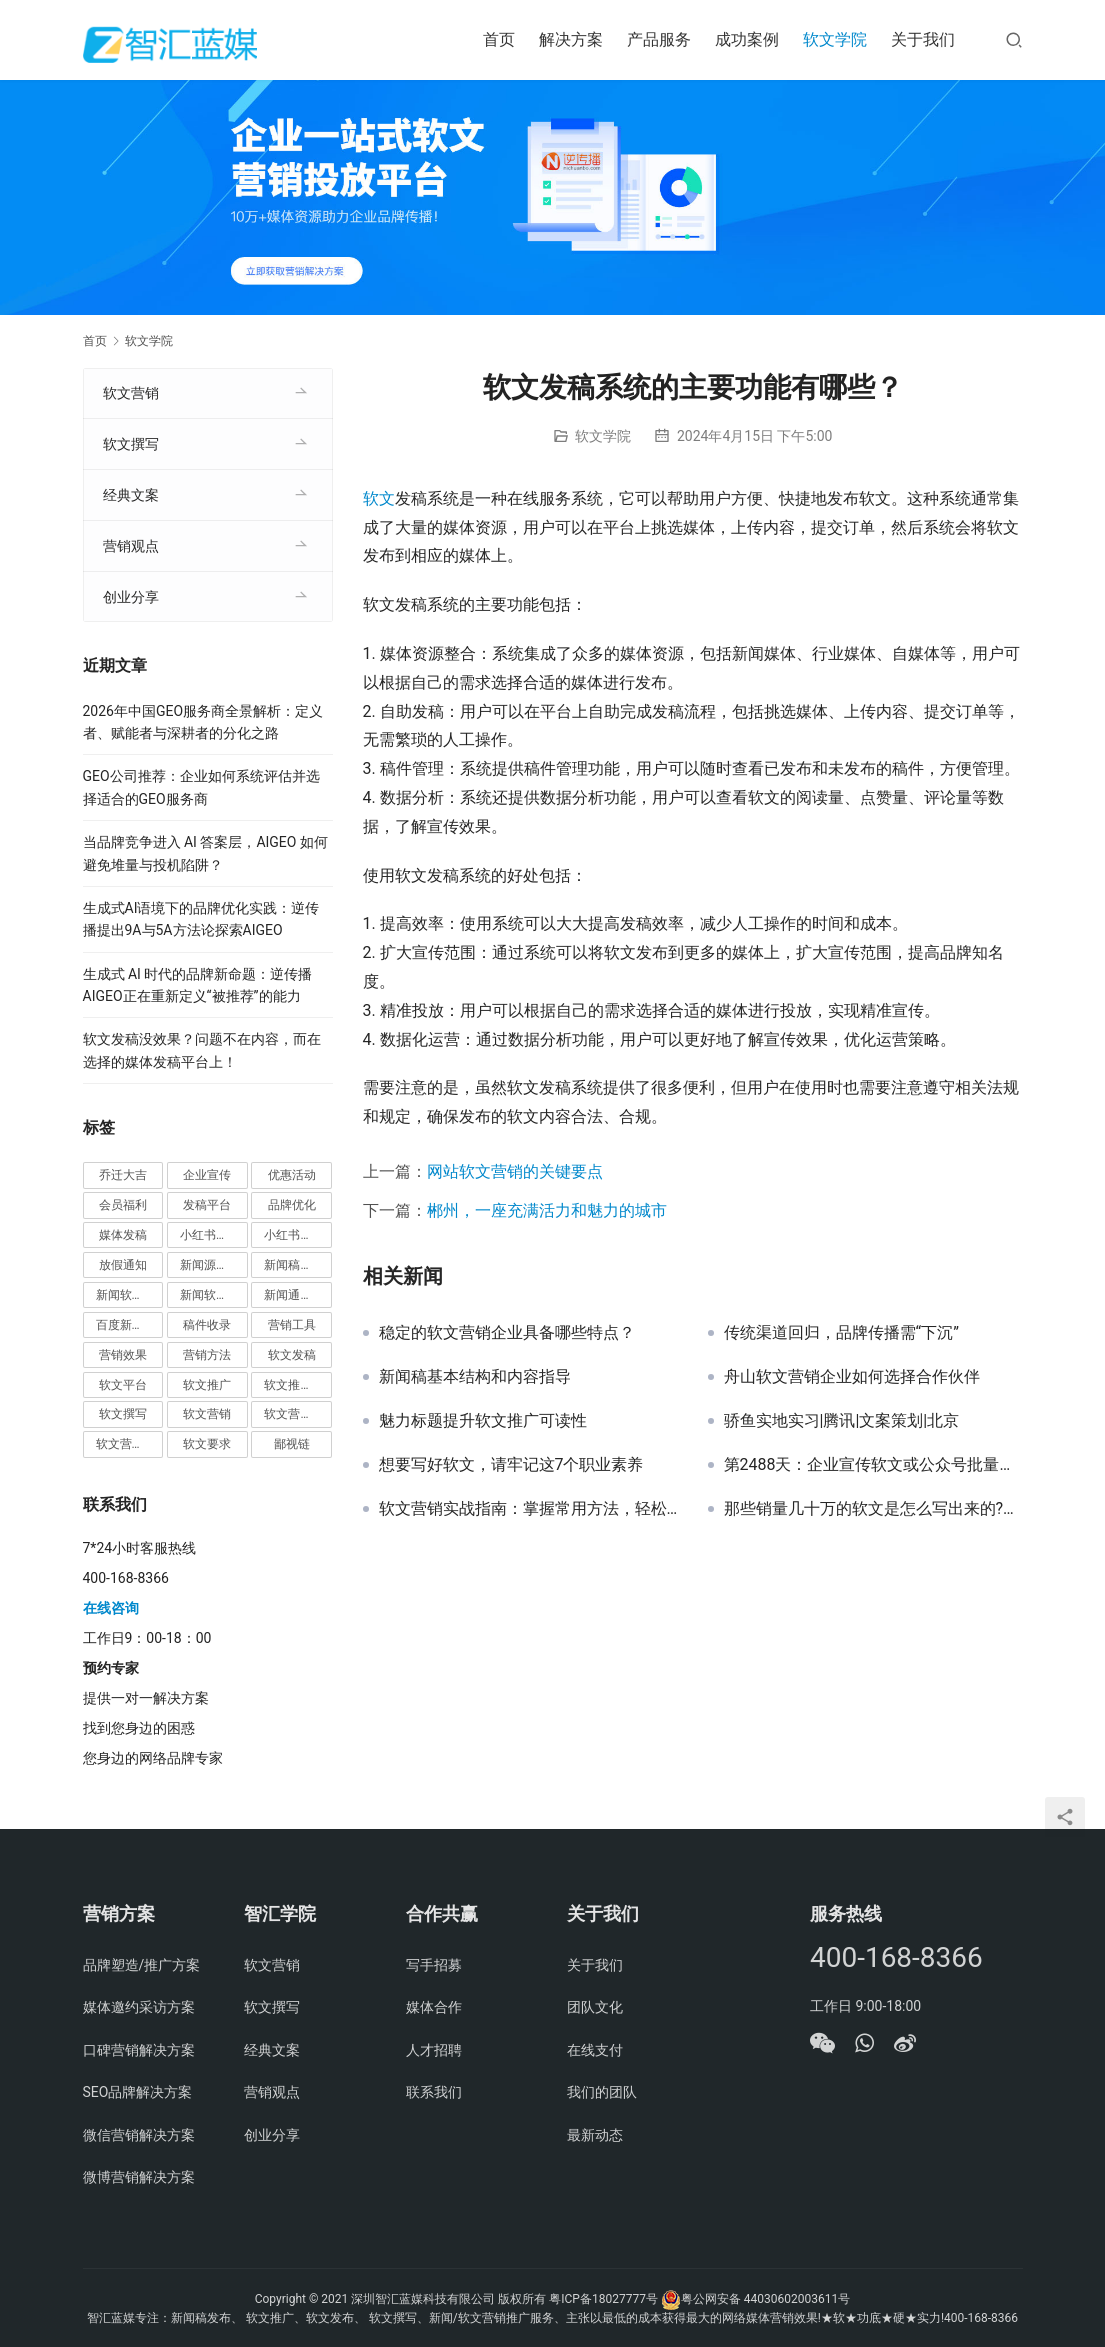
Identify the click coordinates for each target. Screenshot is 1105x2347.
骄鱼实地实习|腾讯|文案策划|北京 (842, 1421)
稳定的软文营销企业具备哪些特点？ (507, 1333)
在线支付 (595, 2050)
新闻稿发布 (201, 2318)
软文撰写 (131, 444)
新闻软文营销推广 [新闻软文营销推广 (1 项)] (214, 1295)
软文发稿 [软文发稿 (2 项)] (292, 1355)
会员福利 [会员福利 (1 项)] (123, 1205)
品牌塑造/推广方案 (142, 1965)
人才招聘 (434, 2050)
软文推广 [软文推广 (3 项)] (207, 1385)
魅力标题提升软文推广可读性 (483, 1421)
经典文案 (131, 495)
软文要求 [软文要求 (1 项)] (207, 1444)
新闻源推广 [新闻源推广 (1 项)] (210, 1265)
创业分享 (131, 597)
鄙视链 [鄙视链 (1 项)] (292, 1444)
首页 (499, 39)
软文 (379, 498)
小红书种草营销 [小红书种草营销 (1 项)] (298, 1235)
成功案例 (747, 39)
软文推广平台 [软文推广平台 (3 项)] (298, 1385)
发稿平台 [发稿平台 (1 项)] (207, 1205)
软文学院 (835, 39)
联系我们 (434, 2092)
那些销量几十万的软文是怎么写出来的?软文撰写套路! (873, 1509)
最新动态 (595, 2135)
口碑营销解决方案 (139, 2050)
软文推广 (270, 2318)
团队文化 (595, 2007)
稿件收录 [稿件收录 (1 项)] (207, 1325)
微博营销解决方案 (139, 2177)
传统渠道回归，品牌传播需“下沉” (841, 1333)
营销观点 (131, 546)
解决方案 (571, 39)
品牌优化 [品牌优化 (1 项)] (292, 1205)
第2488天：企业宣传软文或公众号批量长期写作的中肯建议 (873, 1465)
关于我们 (923, 39)
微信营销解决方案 (139, 2135)
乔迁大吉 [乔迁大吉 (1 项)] (123, 1175)
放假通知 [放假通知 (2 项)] (123, 1265)
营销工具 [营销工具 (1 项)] (292, 1325)
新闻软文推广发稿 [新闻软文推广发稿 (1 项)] (130, 1295)
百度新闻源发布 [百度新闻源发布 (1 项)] (130, 1325)
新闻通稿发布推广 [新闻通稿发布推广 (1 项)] (298, 1295)
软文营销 (131, 393)
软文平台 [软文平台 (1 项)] (123, 1385)
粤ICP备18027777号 (603, 2299)
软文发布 (330, 2318)
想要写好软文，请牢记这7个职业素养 (511, 1465)
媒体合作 (434, 2007)
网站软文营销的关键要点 (515, 1171)
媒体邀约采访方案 (139, 2007)
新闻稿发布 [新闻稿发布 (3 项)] (294, 1265)
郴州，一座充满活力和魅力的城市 (547, 1210)
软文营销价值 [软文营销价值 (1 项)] (298, 1414)
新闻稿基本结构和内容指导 (475, 1377)
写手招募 (434, 1965)
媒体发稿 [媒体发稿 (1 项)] (123, 1235)
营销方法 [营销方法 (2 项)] (207, 1355)
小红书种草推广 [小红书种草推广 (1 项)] (214, 1235)
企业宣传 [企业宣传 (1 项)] (207, 1175)
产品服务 (659, 39)
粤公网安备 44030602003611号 (765, 2299)
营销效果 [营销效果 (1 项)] (123, 1355)
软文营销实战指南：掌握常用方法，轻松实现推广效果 (528, 1509)
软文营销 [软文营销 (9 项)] (207, 1414)
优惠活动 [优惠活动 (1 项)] (292, 1175)
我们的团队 (602, 2092)
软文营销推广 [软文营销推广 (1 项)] (130, 1444)
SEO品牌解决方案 (138, 2092)
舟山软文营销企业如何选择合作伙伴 (852, 1377)
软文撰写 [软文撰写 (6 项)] (123, 1414)
